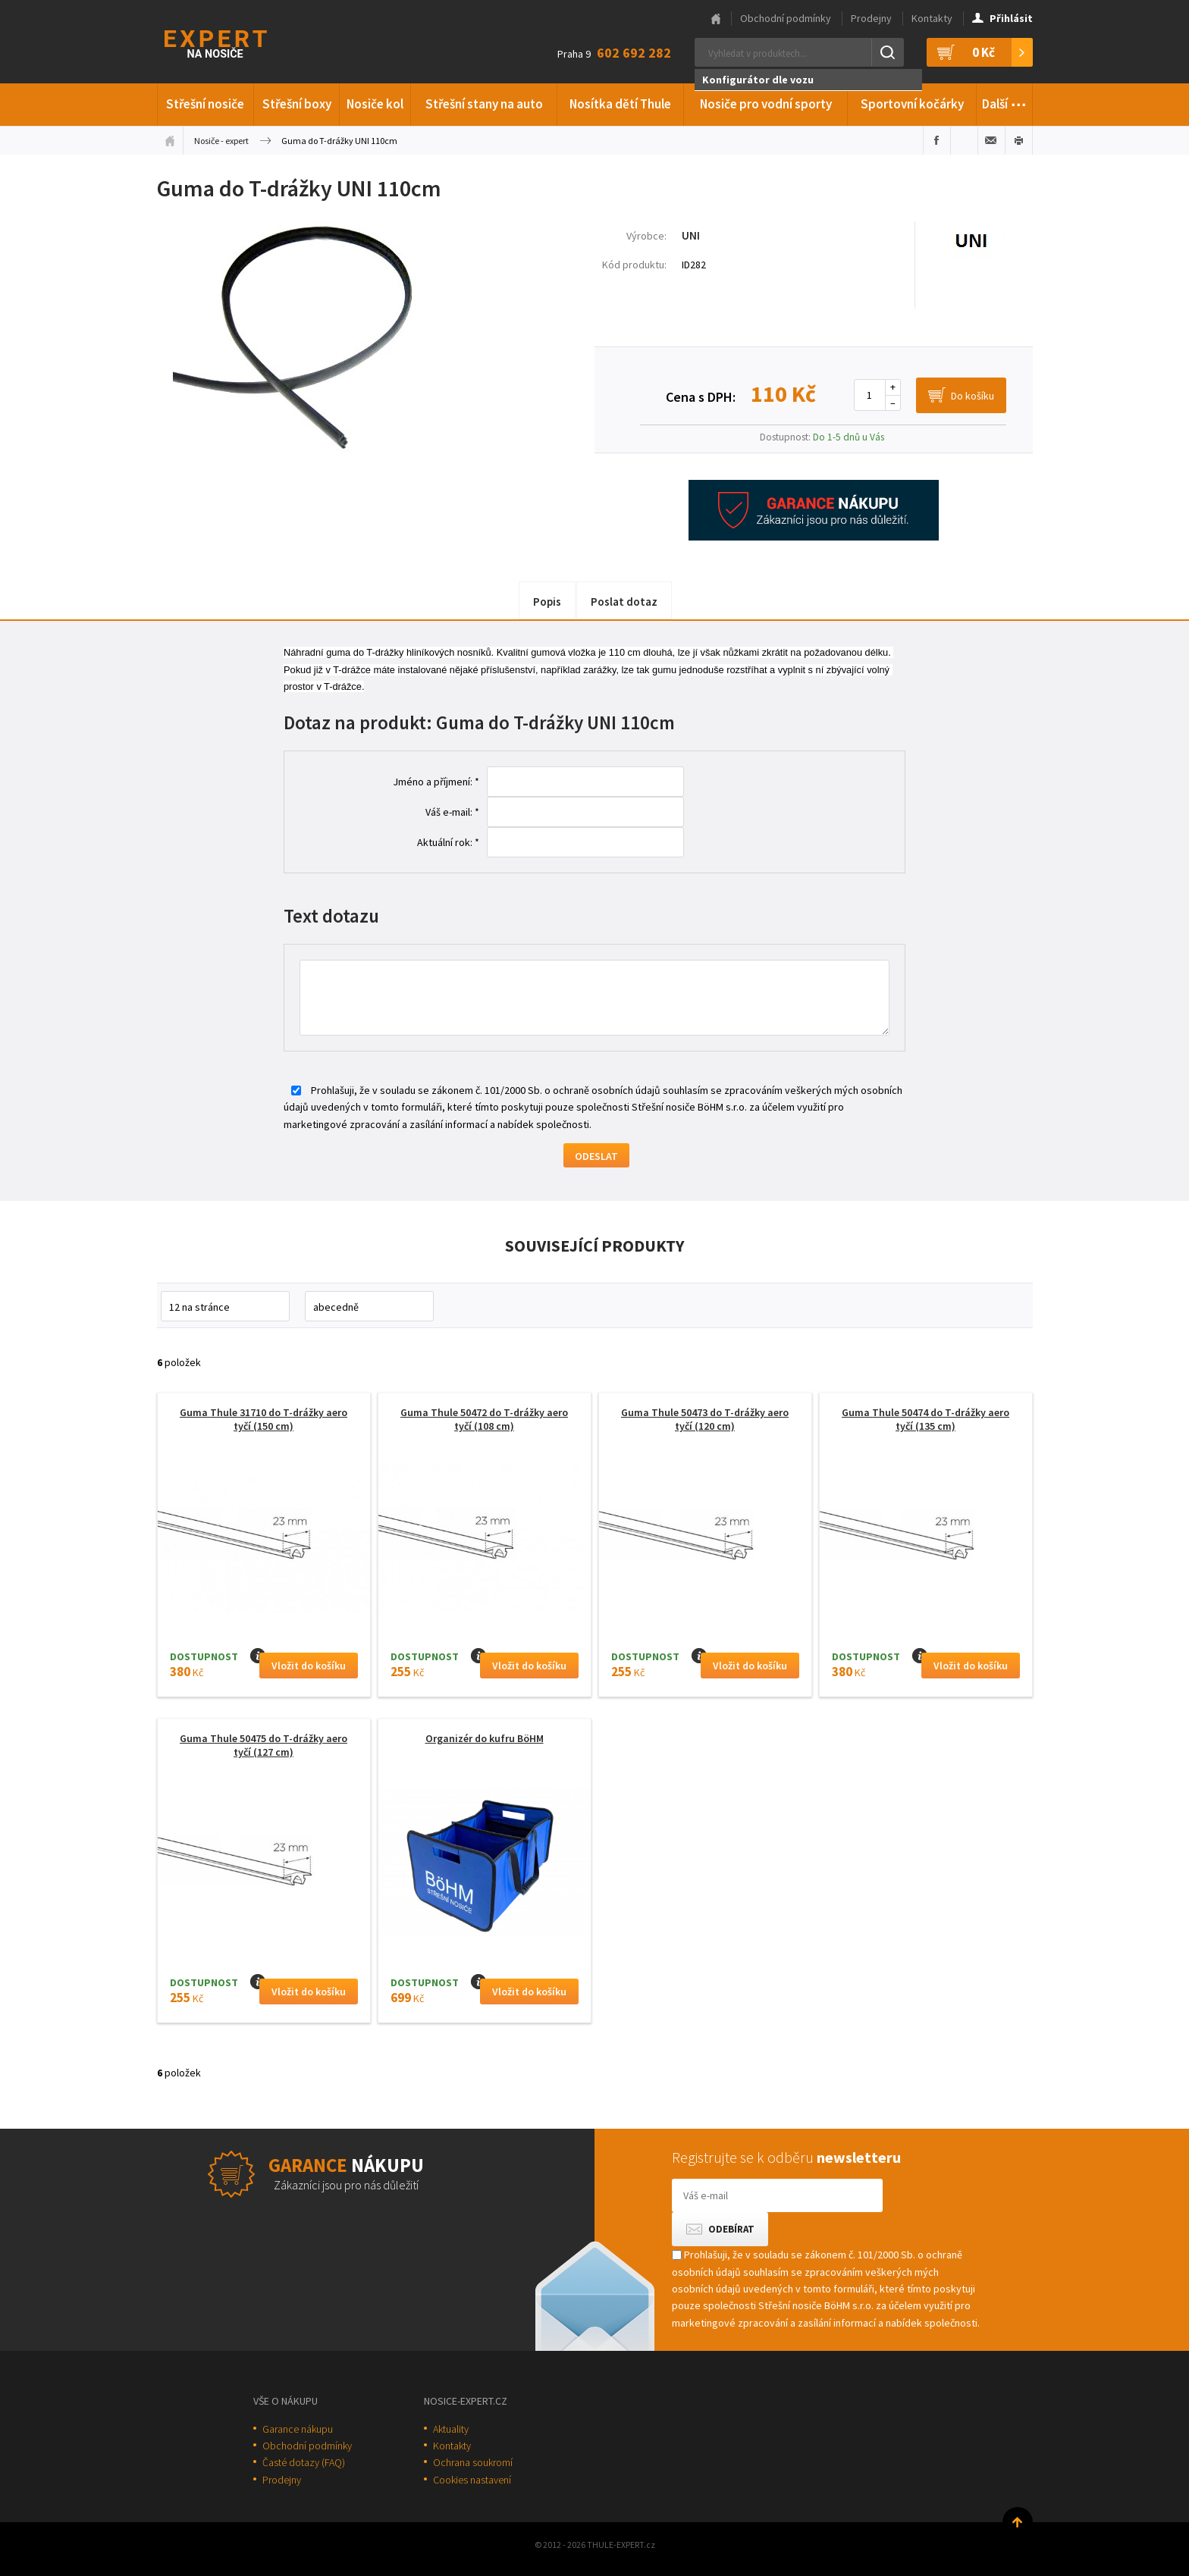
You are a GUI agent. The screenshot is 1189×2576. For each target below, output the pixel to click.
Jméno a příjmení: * (436, 781)
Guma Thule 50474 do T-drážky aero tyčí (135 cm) (925, 1419)
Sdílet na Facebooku (937, 140)
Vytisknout (1018, 140)
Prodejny (871, 18)
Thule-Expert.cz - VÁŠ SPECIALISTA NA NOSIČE (235, 42)
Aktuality (451, 2429)
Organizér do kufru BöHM (484, 1738)
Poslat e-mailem (991, 140)
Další (1004, 101)
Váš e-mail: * (452, 812)
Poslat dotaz (624, 601)
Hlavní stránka (716, 19)
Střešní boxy (296, 104)
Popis (547, 601)
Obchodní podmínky (785, 18)
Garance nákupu (297, 2429)
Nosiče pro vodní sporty (766, 104)
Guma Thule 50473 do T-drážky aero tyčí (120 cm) (705, 1419)
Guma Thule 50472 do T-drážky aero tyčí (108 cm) (484, 1419)
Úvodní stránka (170, 140)
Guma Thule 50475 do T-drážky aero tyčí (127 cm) (263, 1745)
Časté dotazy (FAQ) (303, 2462)
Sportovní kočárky (912, 104)
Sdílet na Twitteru (964, 140)
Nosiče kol (375, 104)
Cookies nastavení (472, 2480)
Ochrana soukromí (473, 2462)
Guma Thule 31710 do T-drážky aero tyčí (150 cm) (263, 1419)
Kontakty (931, 18)
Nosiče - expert (221, 140)
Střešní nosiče (205, 104)
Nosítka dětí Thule (620, 104)
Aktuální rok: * (448, 842)
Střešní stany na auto (484, 104)
